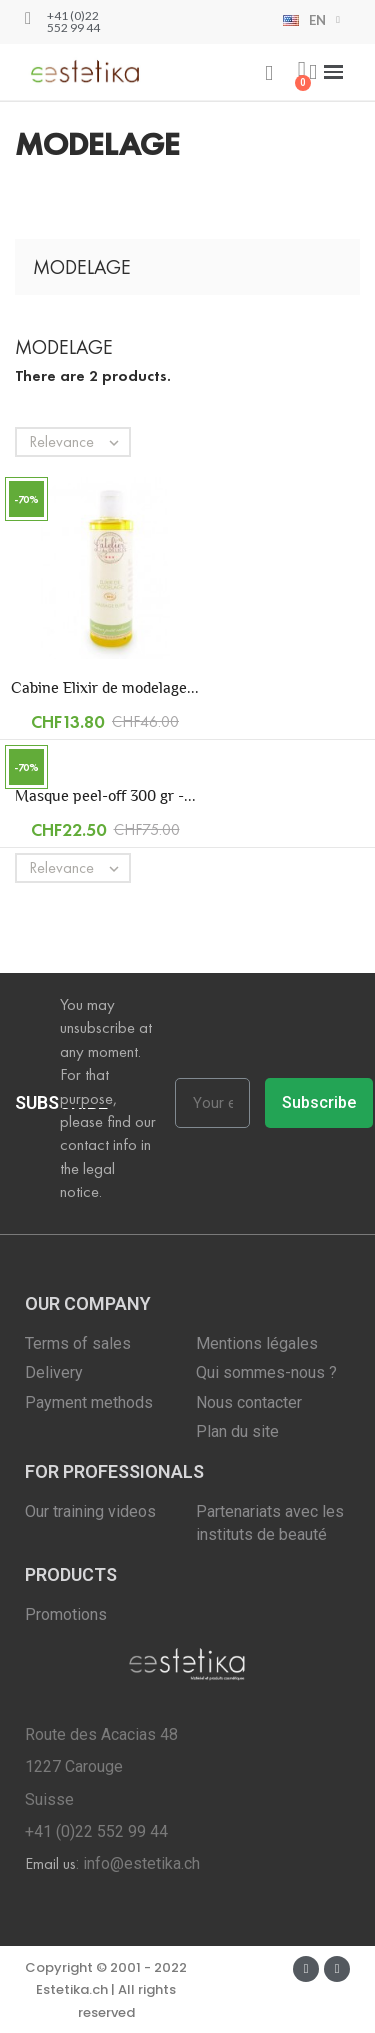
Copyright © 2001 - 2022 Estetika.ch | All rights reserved (106, 1990)
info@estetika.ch (141, 1863)
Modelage (82, 267)
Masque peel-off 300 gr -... (105, 795)
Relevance (79, 442)
